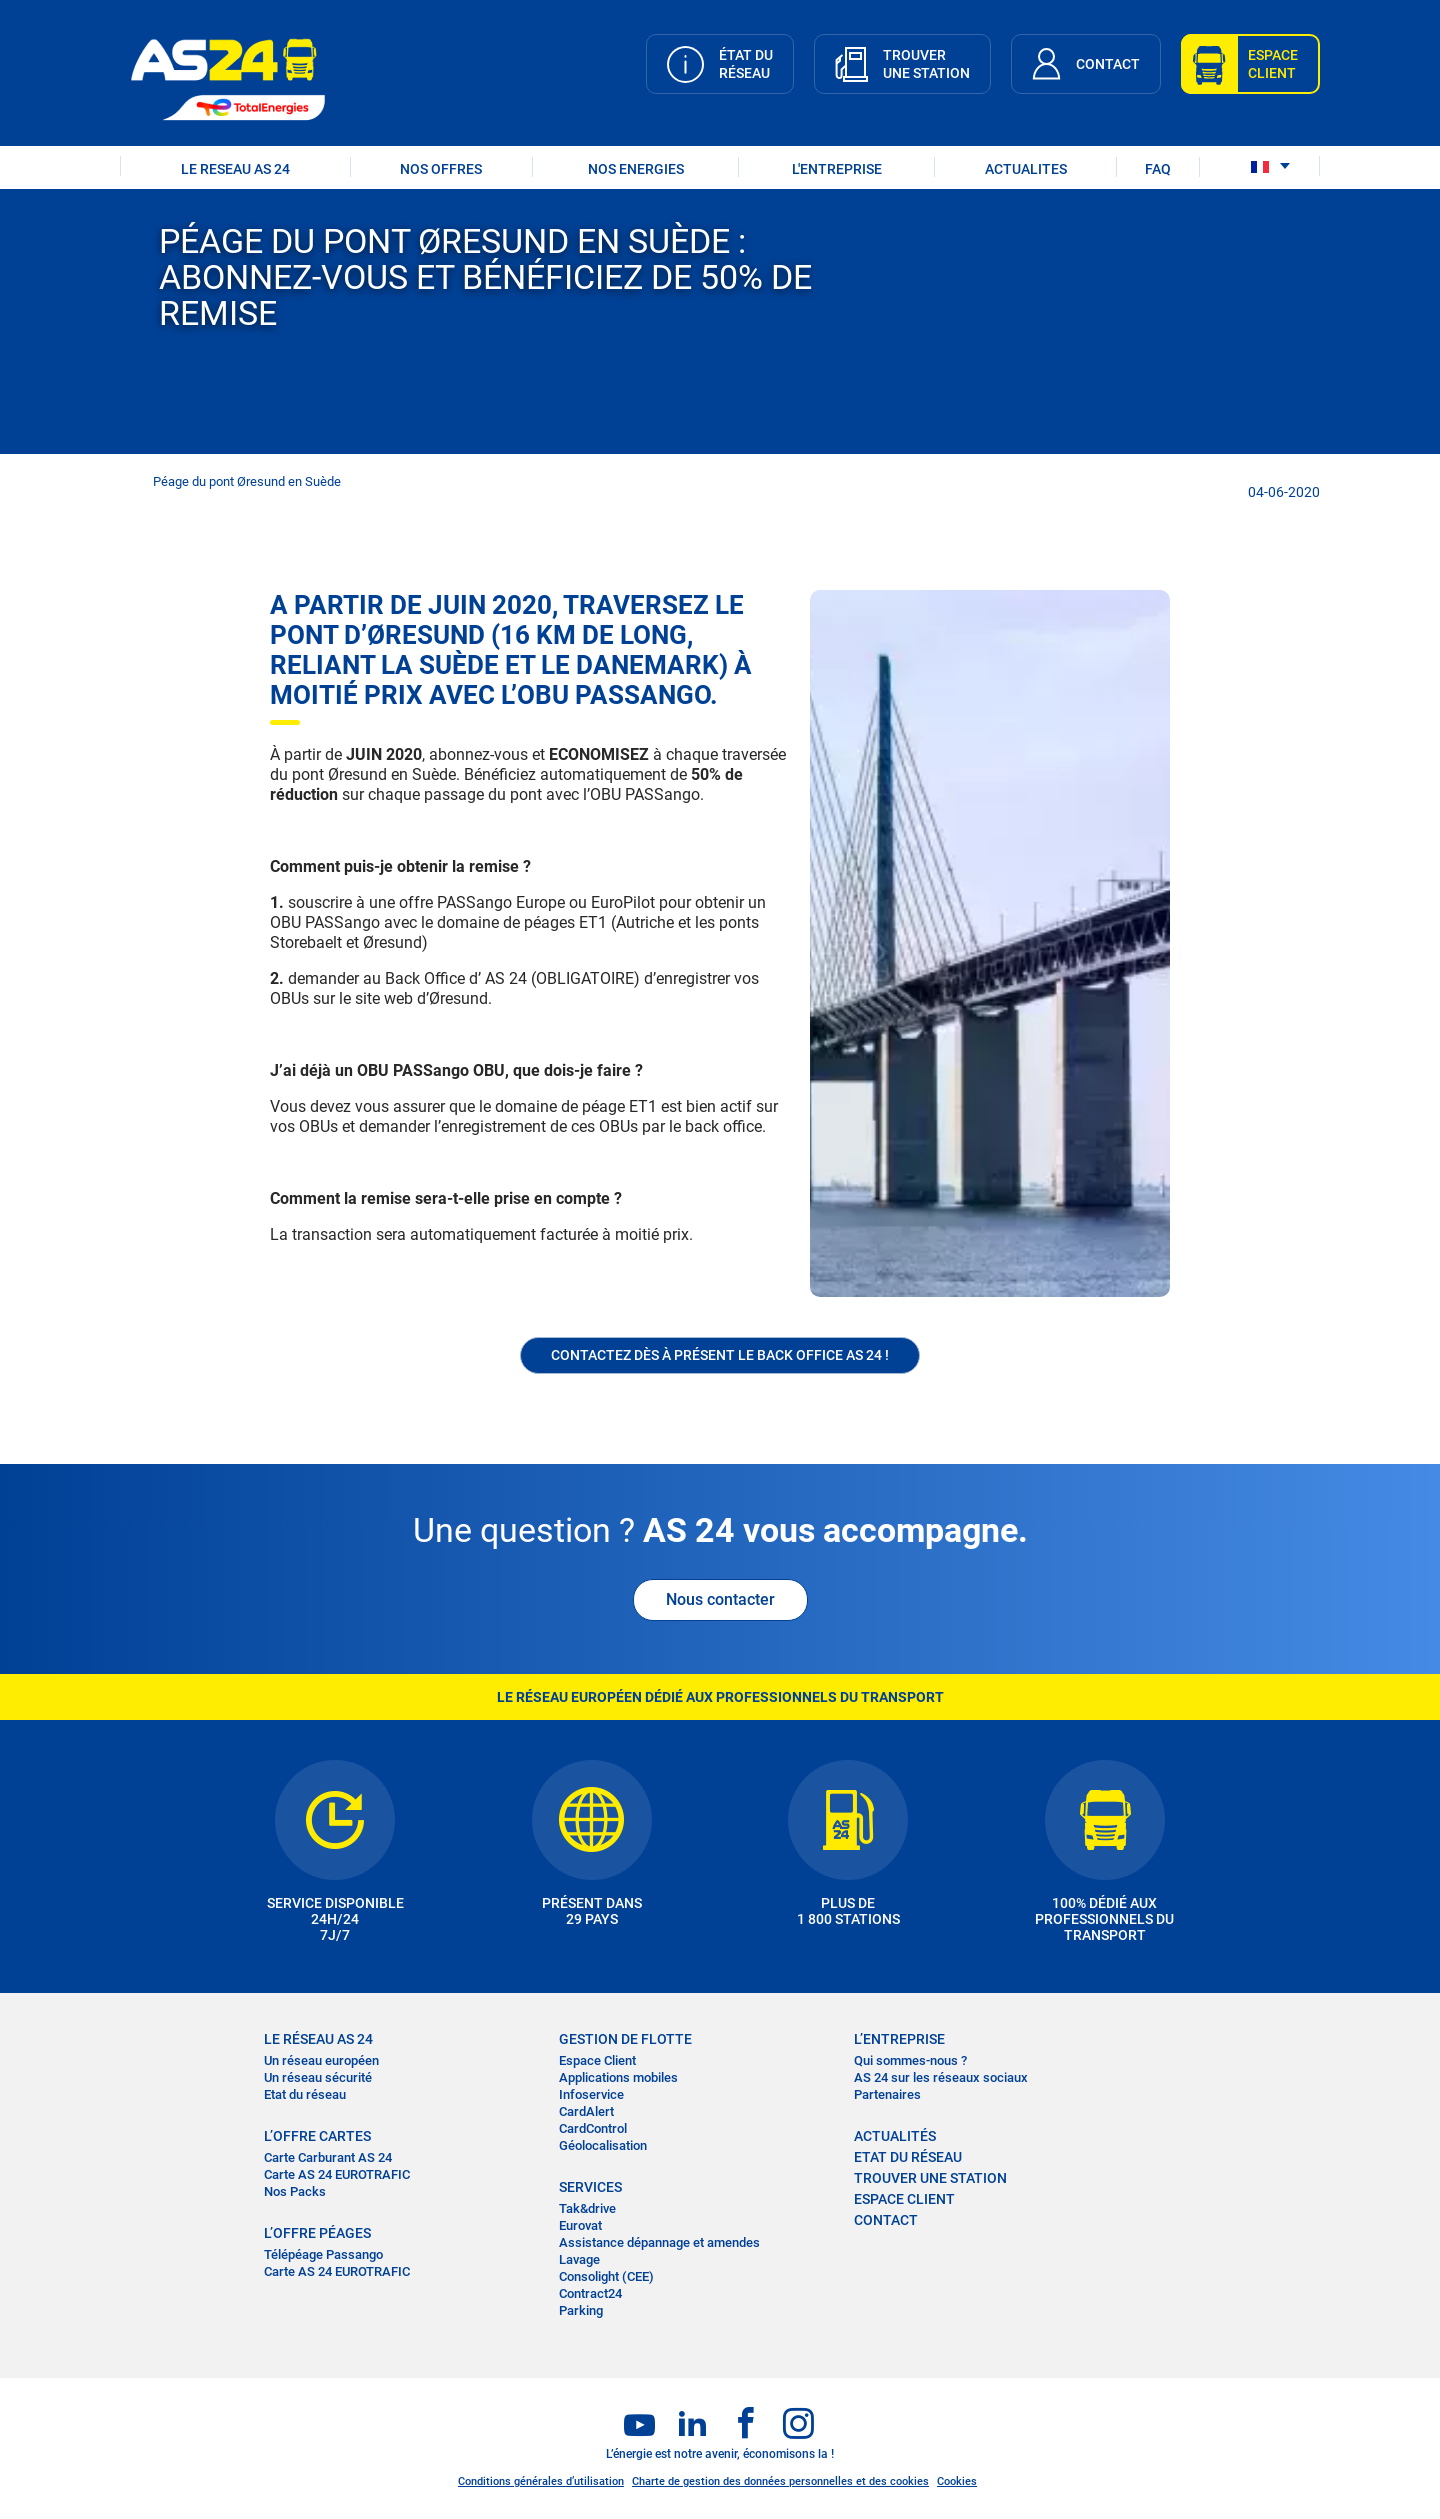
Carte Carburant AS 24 (328, 2157)
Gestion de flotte (625, 2039)
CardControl (593, 2128)
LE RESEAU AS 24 (235, 169)
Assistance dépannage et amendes (659, 2242)
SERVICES (590, 2187)
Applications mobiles (618, 2077)
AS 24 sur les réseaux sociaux (941, 2077)
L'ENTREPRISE (837, 169)
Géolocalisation (603, 2145)
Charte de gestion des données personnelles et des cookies (780, 2481)
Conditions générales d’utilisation (541, 2481)
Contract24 (590, 2293)
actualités (895, 2136)
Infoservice (591, 2094)
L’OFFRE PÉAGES (317, 2233)
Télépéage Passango (323, 2254)
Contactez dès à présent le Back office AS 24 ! (720, 1355)
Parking (581, 2310)
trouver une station (930, 2178)
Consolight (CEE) (606, 2276)
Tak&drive (587, 2208)
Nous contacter (720, 1599)
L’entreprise (899, 2039)
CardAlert (586, 2111)
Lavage (579, 2259)
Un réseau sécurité (318, 2077)
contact (886, 2220)
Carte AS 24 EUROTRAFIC (337, 2174)
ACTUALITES (1026, 169)
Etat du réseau (305, 2094)
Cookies (957, 2481)
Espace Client (597, 2060)
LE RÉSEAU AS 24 (318, 2039)
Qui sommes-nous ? (910, 2060)
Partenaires (887, 2094)
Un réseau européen (321, 2060)
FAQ (1158, 169)
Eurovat (580, 2225)
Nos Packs (295, 2191)
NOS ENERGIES (636, 169)
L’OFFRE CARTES (317, 2136)
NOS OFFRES (441, 169)
